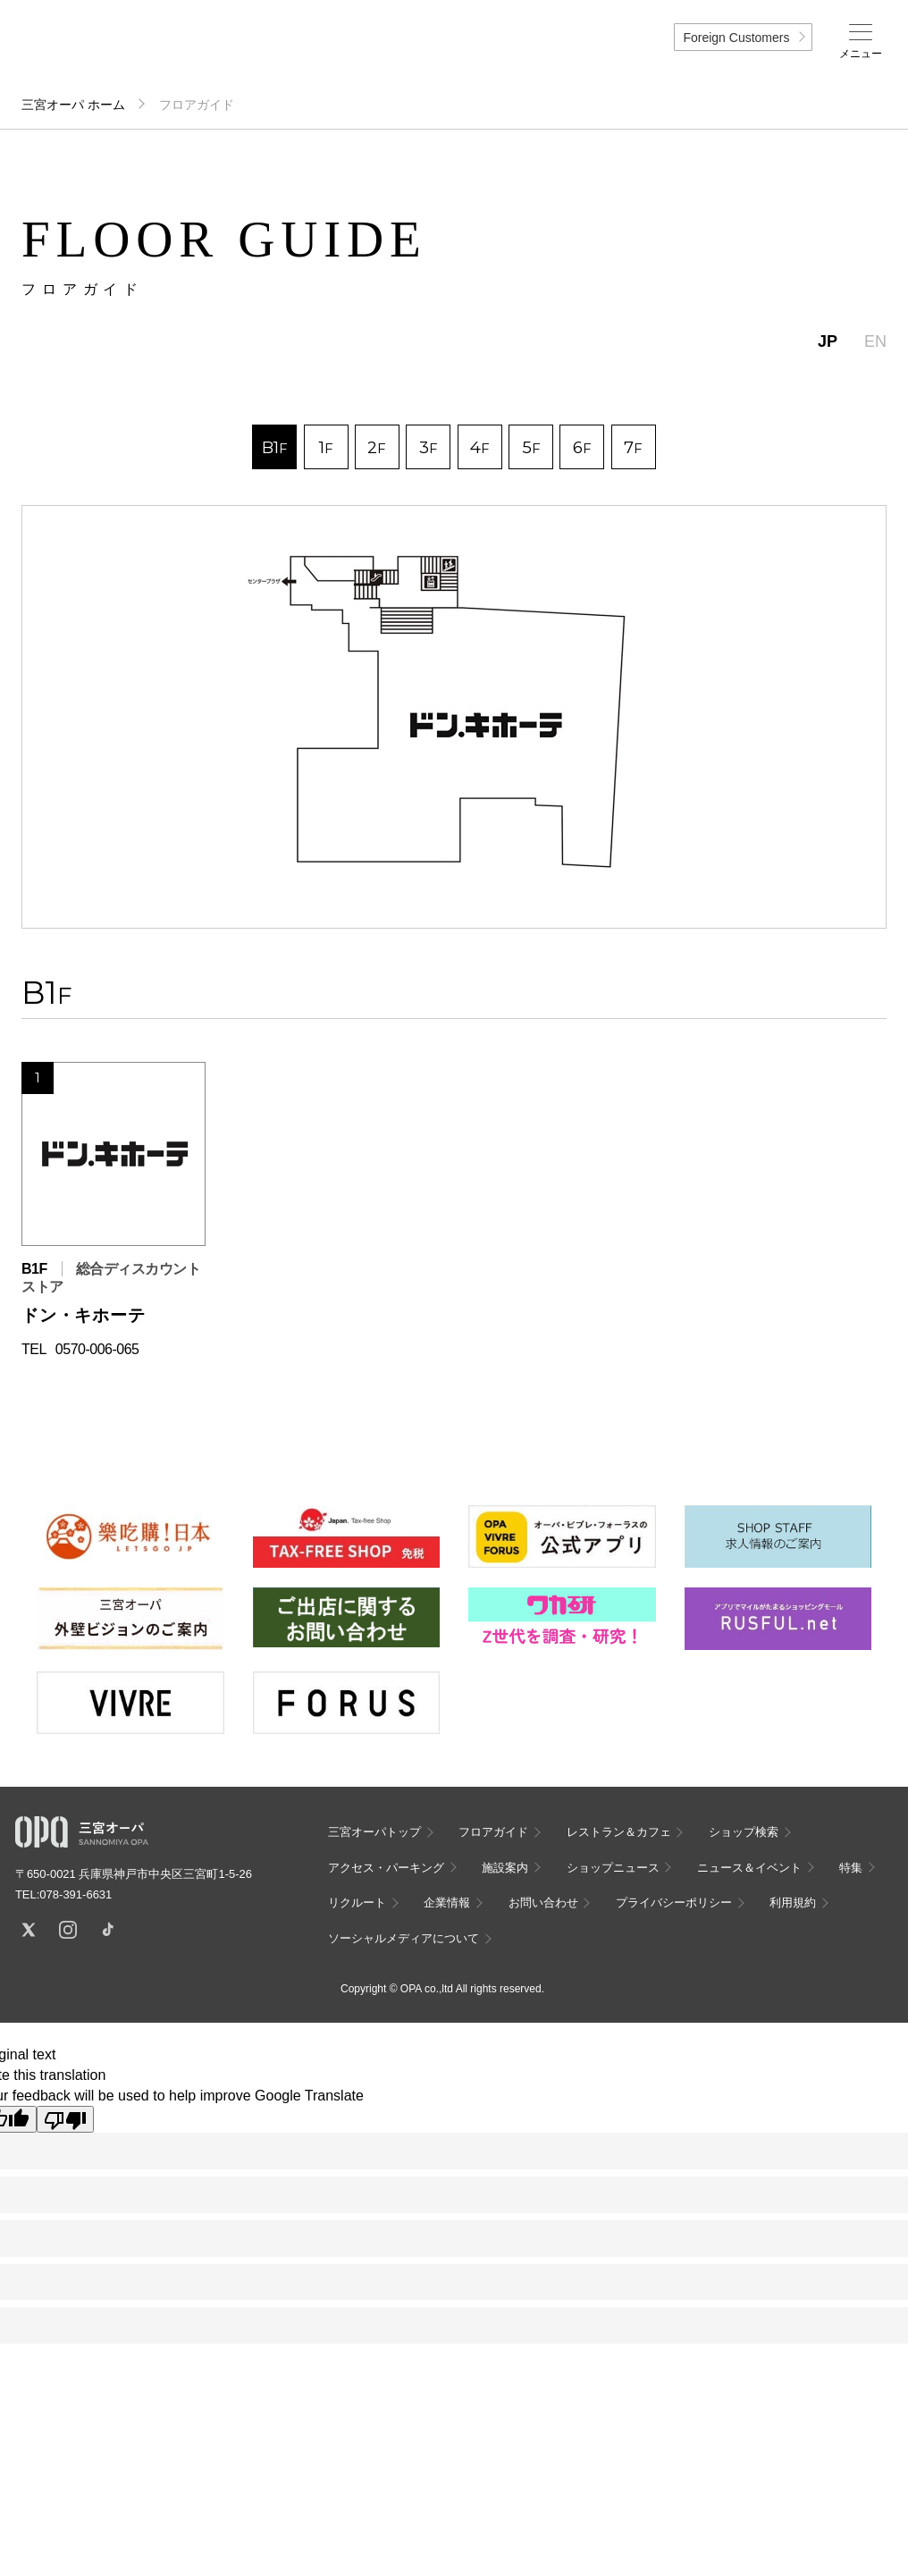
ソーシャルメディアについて (403, 1938)
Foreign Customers (736, 37)
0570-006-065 (97, 1349)
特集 (850, 1867)
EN (875, 341)
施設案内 (505, 1867)
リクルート (357, 1902)
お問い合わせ (543, 1902)
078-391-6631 (75, 1894)
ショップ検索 (743, 1832)
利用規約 (792, 1902)
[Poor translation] (65, 2119)
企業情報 (447, 1902)
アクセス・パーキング (386, 1867)
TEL (33, 1349)
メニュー (860, 53)
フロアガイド (493, 1832)
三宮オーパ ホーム (73, 104)
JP (827, 341)
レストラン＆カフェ (619, 1832)
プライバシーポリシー (674, 1902)
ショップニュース (613, 1867)
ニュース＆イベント (749, 1867)
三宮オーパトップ (374, 1832)
